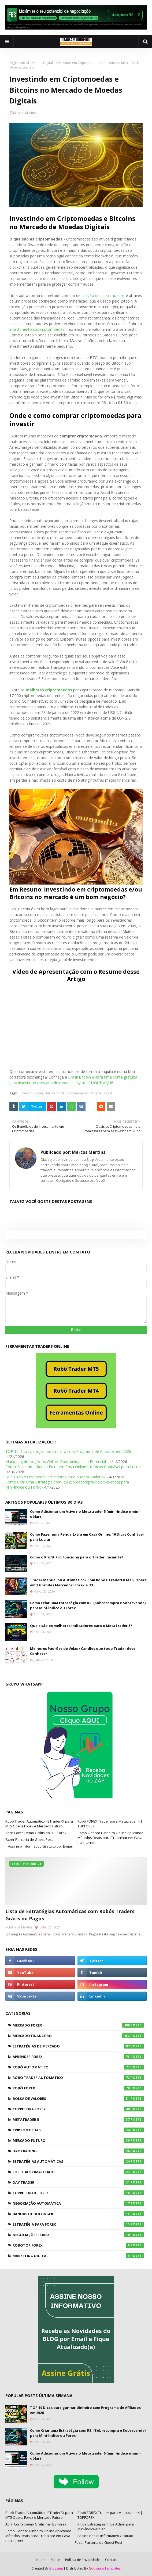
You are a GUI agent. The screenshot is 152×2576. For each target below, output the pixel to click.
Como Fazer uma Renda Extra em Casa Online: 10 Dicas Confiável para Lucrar (73, 1466)
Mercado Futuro (78, 2140)
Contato (111, 2559)
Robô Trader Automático (78, 2077)
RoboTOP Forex (78, 2245)
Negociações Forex (78, 2234)
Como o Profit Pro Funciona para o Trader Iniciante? (76, 1557)
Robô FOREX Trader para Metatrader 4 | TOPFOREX (109, 1823)
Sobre (55, 2559)
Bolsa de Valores (78, 2098)
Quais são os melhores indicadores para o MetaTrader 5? (55, 1476)
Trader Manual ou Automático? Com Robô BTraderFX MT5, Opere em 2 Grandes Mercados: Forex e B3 (88, 1583)
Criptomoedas (78, 2130)
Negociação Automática (78, 2203)
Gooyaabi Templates (105, 2568)
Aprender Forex (78, 2056)
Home (40, 2559)
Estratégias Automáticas (78, 2161)
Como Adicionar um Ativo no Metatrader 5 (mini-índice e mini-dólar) (85, 1514)
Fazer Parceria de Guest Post (29, 1839)
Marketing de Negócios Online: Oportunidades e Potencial (55, 1461)
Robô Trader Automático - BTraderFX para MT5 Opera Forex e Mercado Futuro (39, 1823)
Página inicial (19, 62)
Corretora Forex (78, 2109)
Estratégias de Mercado (78, 2046)
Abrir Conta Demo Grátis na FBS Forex (35, 1832)
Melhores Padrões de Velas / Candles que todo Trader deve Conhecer (82, 1651)
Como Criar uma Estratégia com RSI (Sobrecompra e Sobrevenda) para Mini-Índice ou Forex (88, 1605)
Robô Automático (78, 2067)
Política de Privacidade (82, 2559)
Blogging (56, 2568)
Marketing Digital (78, 2255)
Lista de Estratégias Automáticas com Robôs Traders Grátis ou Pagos (69, 1915)
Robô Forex (78, 2088)
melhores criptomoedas (49, 689)
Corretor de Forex (78, 2192)
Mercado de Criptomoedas (67, 1093)
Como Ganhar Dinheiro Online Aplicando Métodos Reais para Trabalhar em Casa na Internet (110, 1837)
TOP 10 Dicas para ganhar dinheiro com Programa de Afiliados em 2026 (68, 1451)
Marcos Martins (24, 112)
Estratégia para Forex (78, 2224)
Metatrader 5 (78, 2119)
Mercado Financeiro (78, 2035)
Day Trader (78, 2182)
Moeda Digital (42, 62)
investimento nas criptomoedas (36, 329)
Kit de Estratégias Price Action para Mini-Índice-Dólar (105, 2526)
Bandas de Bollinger (78, 2213)
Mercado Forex (78, 2025)
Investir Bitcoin (32, 1093)
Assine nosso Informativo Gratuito (105, 2535)
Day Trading (78, 2151)
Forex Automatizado (78, 2171)
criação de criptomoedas (103, 295)
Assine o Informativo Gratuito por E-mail (40, 1846)
